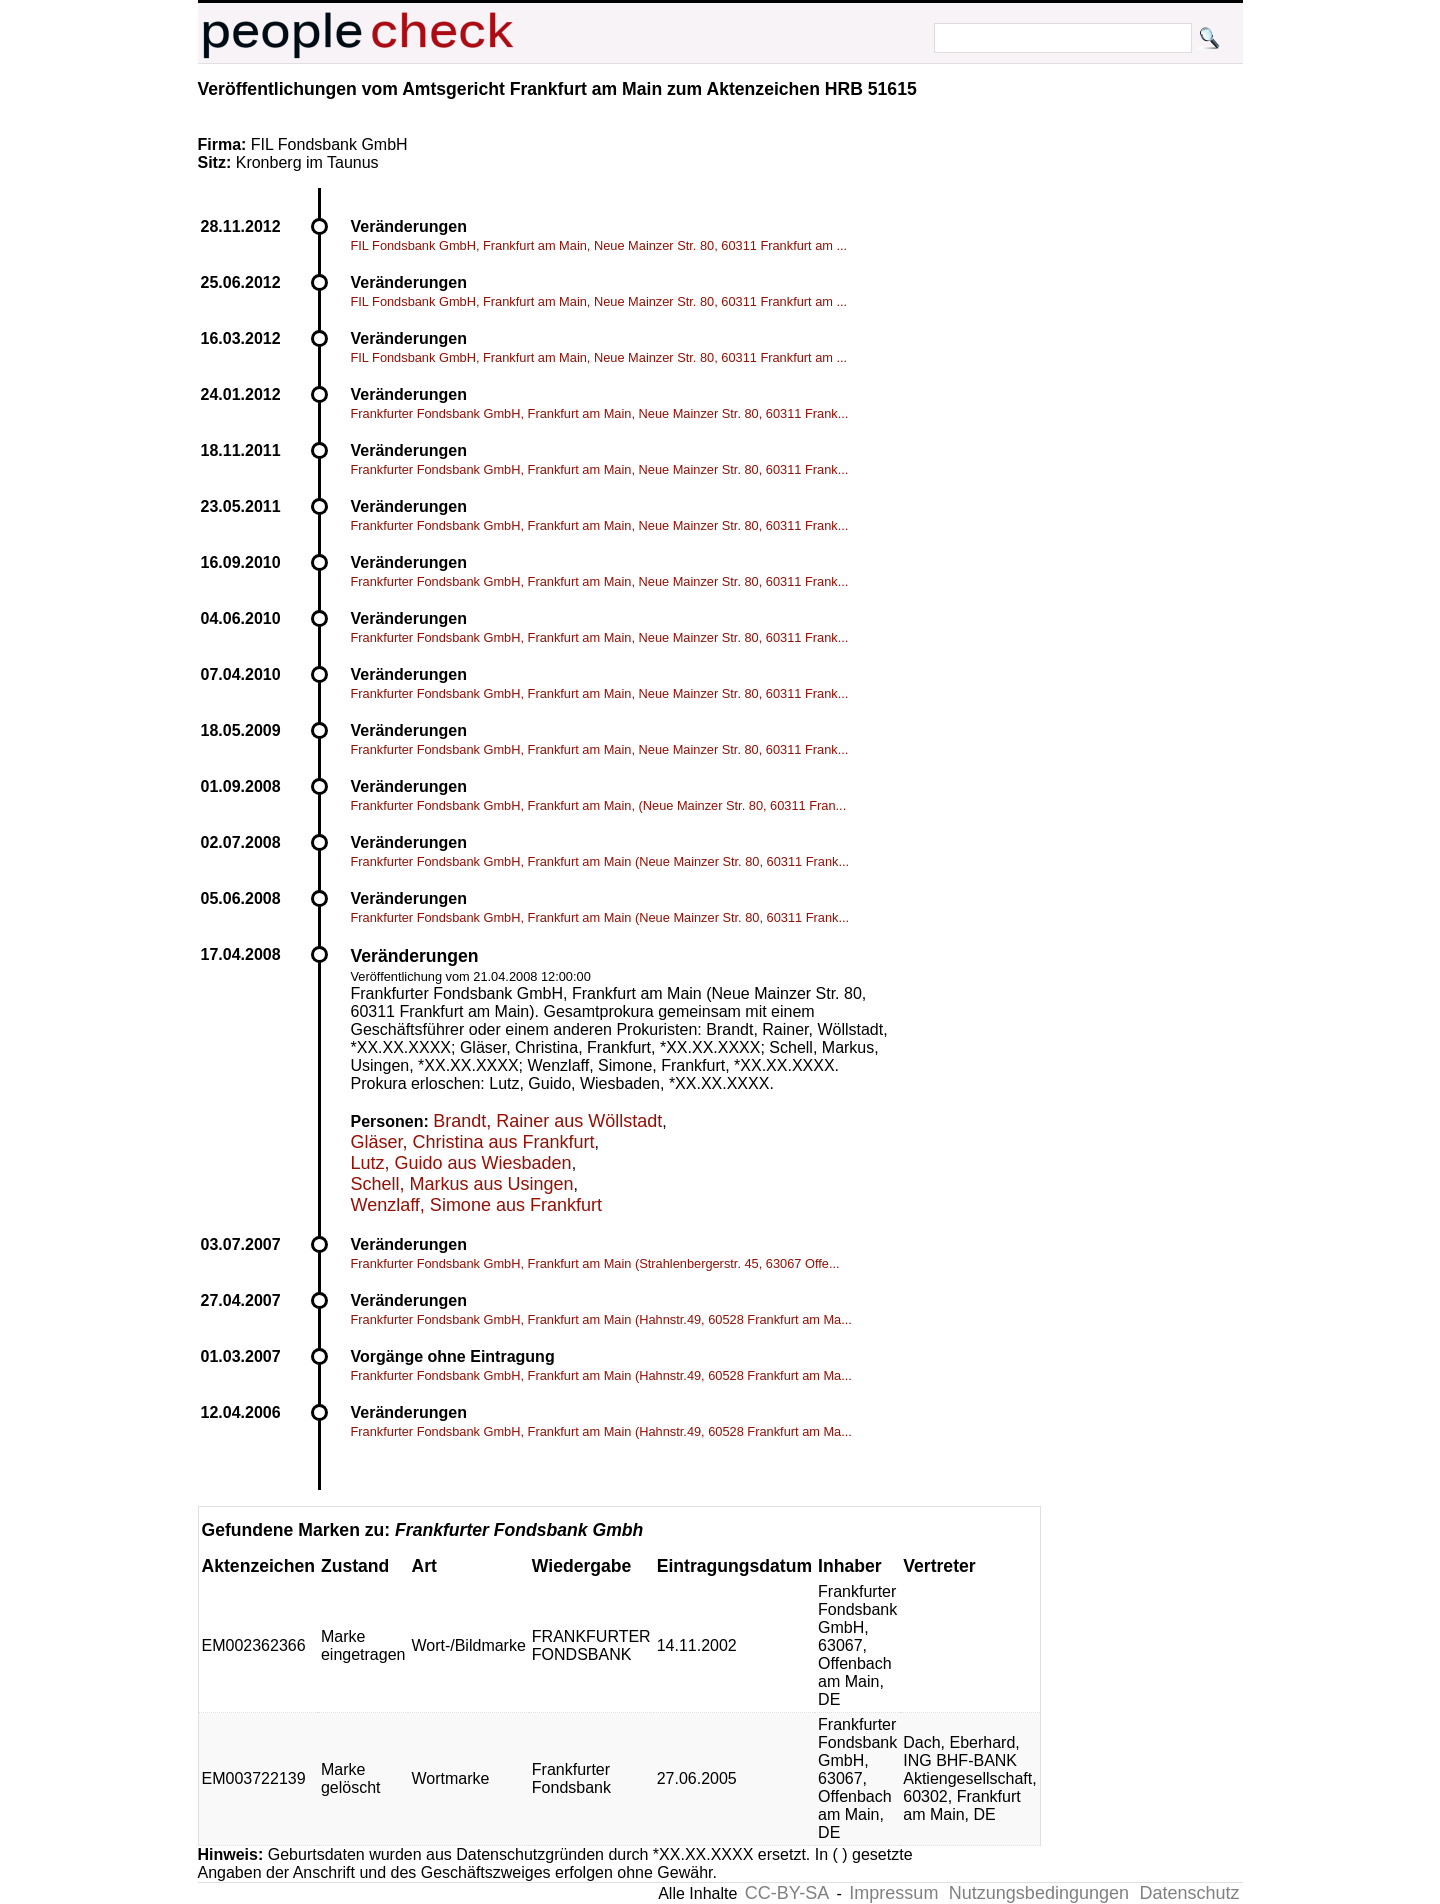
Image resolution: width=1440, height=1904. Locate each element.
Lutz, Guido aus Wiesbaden (461, 1163)
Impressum (893, 1893)
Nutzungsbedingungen (1039, 1893)
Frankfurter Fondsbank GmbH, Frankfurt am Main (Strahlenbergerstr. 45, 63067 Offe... (595, 1263)
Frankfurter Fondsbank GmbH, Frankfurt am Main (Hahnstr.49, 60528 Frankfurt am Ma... (601, 1319)
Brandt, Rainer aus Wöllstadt (547, 1121)
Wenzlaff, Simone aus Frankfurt (476, 1205)
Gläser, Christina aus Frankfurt (473, 1142)
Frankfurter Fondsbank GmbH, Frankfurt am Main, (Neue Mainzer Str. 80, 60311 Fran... (599, 805)
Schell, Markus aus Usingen (462, 1184)
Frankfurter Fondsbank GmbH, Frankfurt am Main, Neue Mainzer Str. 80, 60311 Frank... (600, 413)
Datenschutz (1189, 1893)
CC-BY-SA (787, 1893)
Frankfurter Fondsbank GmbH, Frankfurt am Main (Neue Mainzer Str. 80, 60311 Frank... (600, 861)
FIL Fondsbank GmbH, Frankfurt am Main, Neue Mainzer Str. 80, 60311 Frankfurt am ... (599, 245)
